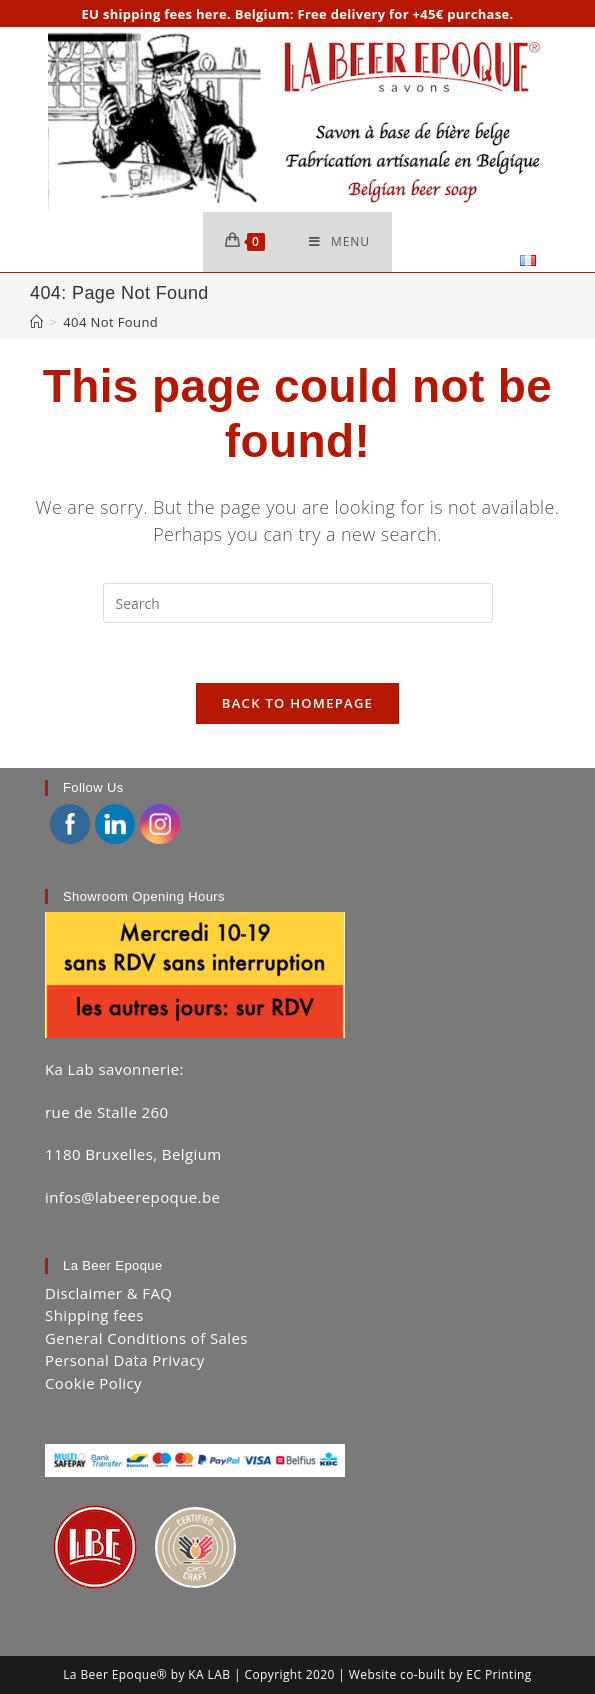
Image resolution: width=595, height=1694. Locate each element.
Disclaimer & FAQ (108, 1293)
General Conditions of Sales (146, 1338)
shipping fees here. (167, 14)
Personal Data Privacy (125, 1360)
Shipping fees (94, 1315)
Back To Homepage (297, 703)
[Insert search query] (298, 603)
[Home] (36, 322)
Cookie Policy (93, 1383)
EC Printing (498, 1674)
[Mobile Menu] (339, 242)
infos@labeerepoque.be (132, 1197)
